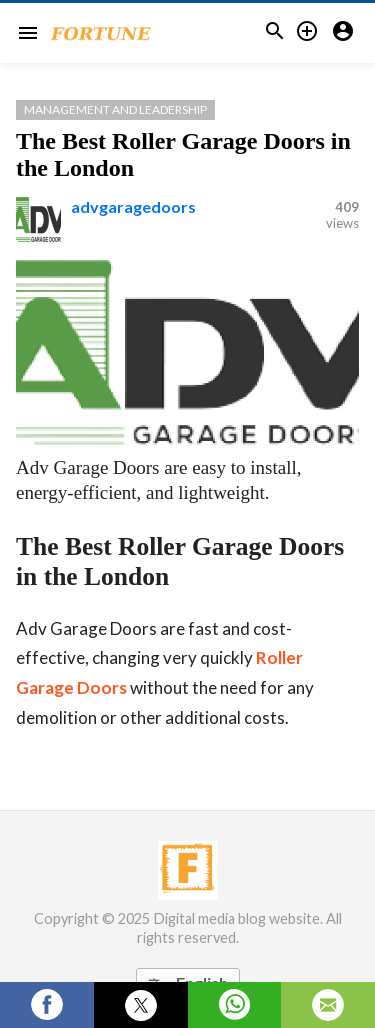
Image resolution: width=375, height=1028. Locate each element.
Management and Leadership (115, 109)
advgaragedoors (133, 206)
